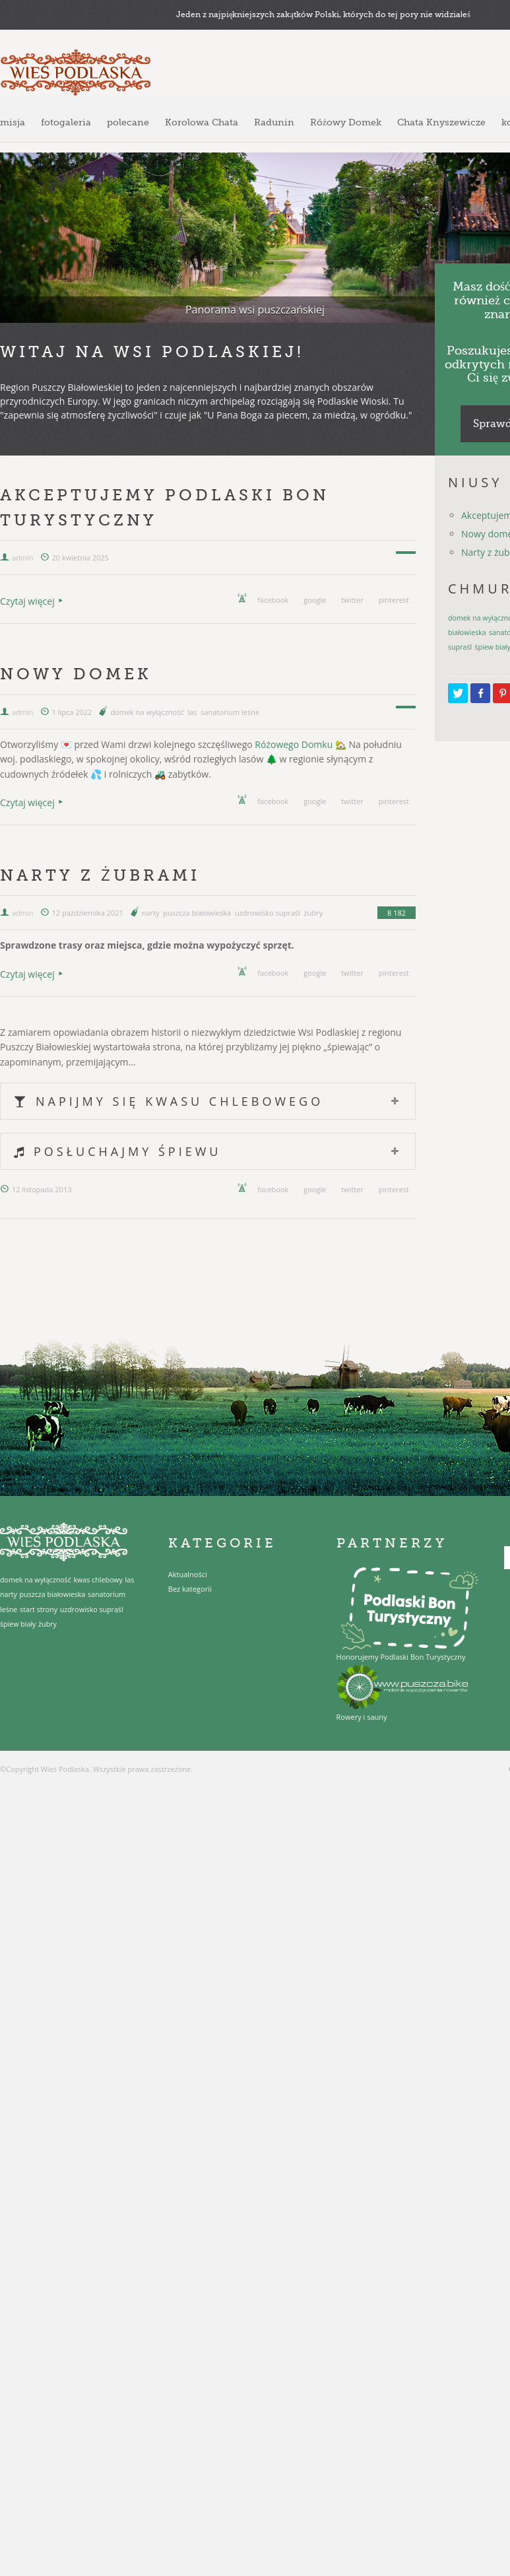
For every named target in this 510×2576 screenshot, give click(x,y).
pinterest (394, 600)
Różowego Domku (294, 744)
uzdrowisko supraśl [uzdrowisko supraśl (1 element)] (91, 1609)
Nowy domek (76, 674)
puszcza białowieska (197, 913)
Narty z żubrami (100, 875)
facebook (272, 600)
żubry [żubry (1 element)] (47, 1624)
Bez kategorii (190, 1589)
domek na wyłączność (146, 712)
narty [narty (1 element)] (8, 1594)
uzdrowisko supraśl (267, 913)
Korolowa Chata (201, 122)
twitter (352, 600)
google (314, 600)
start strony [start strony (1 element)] (38, 1609)
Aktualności (187, 1574)
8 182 (396, 913)
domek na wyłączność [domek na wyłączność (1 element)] (35, 1579)
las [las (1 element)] (130, 1579)
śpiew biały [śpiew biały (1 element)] (18, 1624)
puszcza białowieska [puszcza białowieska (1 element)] (53, 1594)
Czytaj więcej (27, 601)
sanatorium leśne (230, 712)
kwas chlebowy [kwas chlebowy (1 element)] (97, 1579)
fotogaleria (66, 122)
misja (12, 122)
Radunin (274, 122)
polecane (128, 122)
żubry (313, 913)
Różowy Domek (345, 122)
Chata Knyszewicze (441, 122)
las (192, 712)
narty (151, 913)
